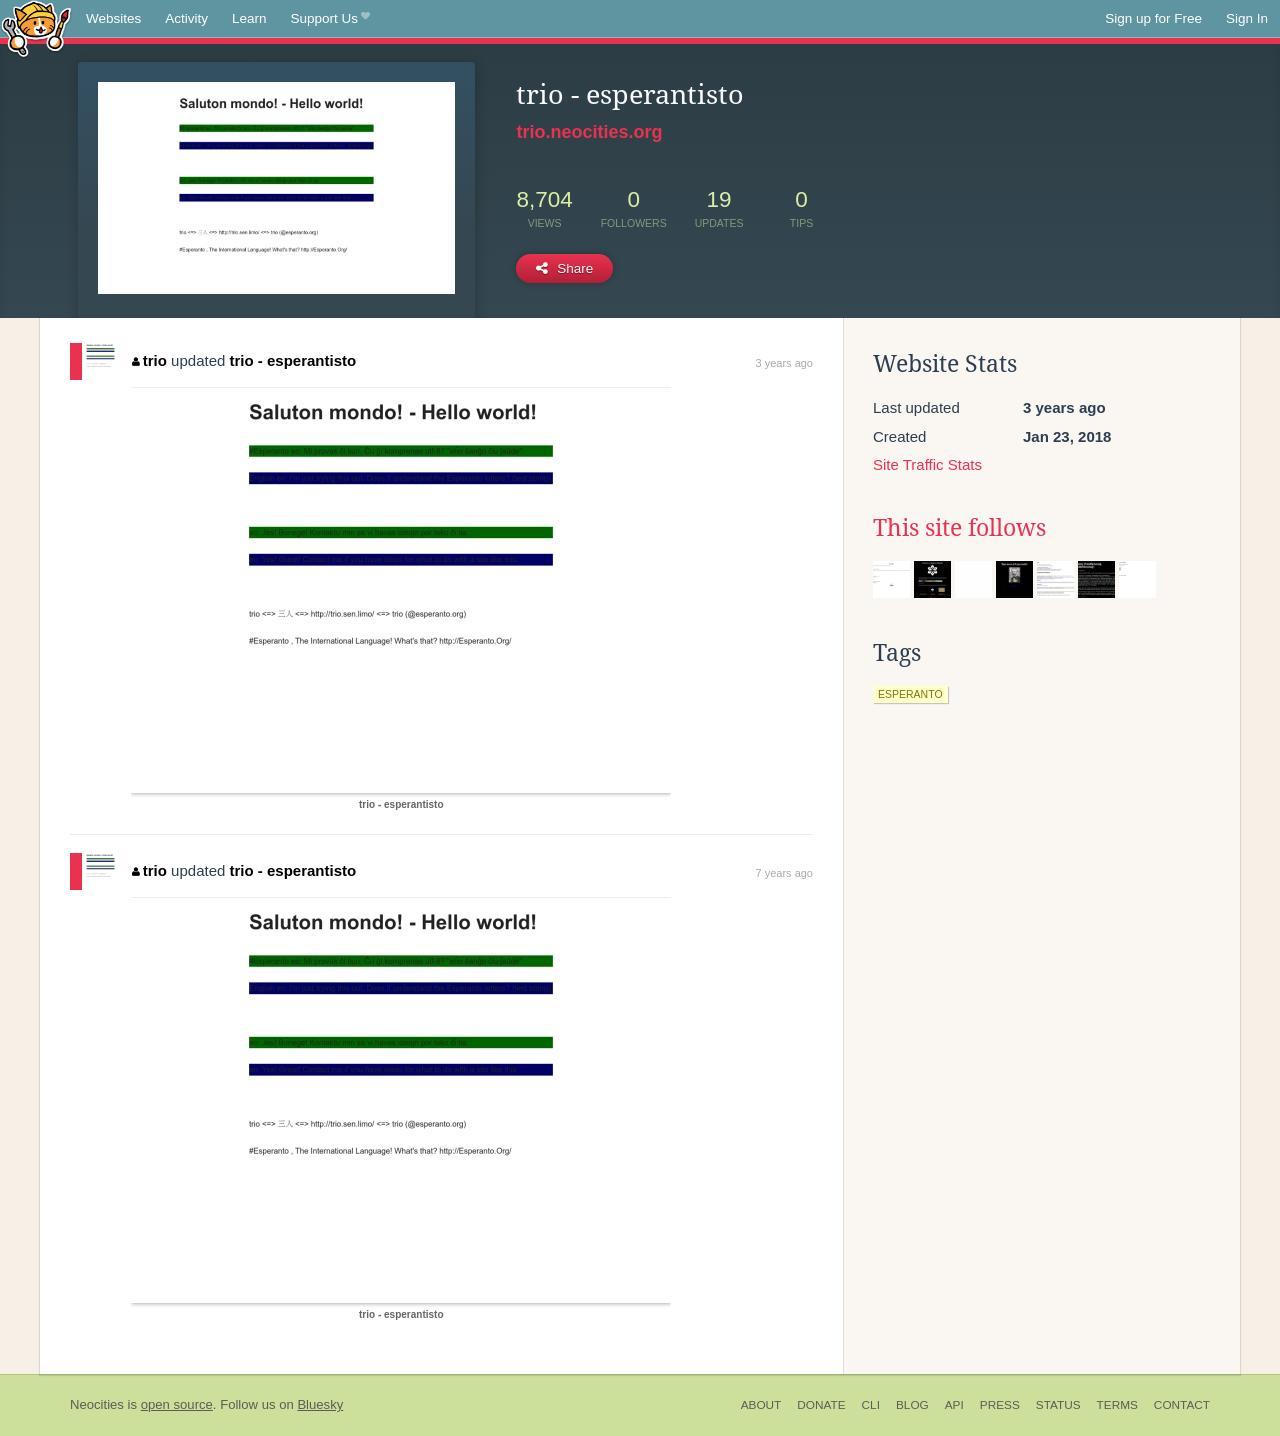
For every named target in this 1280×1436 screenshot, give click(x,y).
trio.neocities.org (589, 132)
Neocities (97, 1404)
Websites (113, 18)
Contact (1182, 1405)
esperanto (910, 694)
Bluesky (320, 1404)
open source (177, 1404)
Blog (912, 1405)
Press (1000, 1405)
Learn (249, 18)
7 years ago (784, 873)
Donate (821, 1405)
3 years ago (784, 363)
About (761, 1405)
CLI (871, 1405)
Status (1058, 1405)
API (954, 1405)
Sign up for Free (1153, 18)
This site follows (959, 528)
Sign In (1247, 18)
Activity (186, 18)
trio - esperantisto (293, 360)
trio (149, 360)
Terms (1117, 1405)
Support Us (330, 19)
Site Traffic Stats (927, 464)
